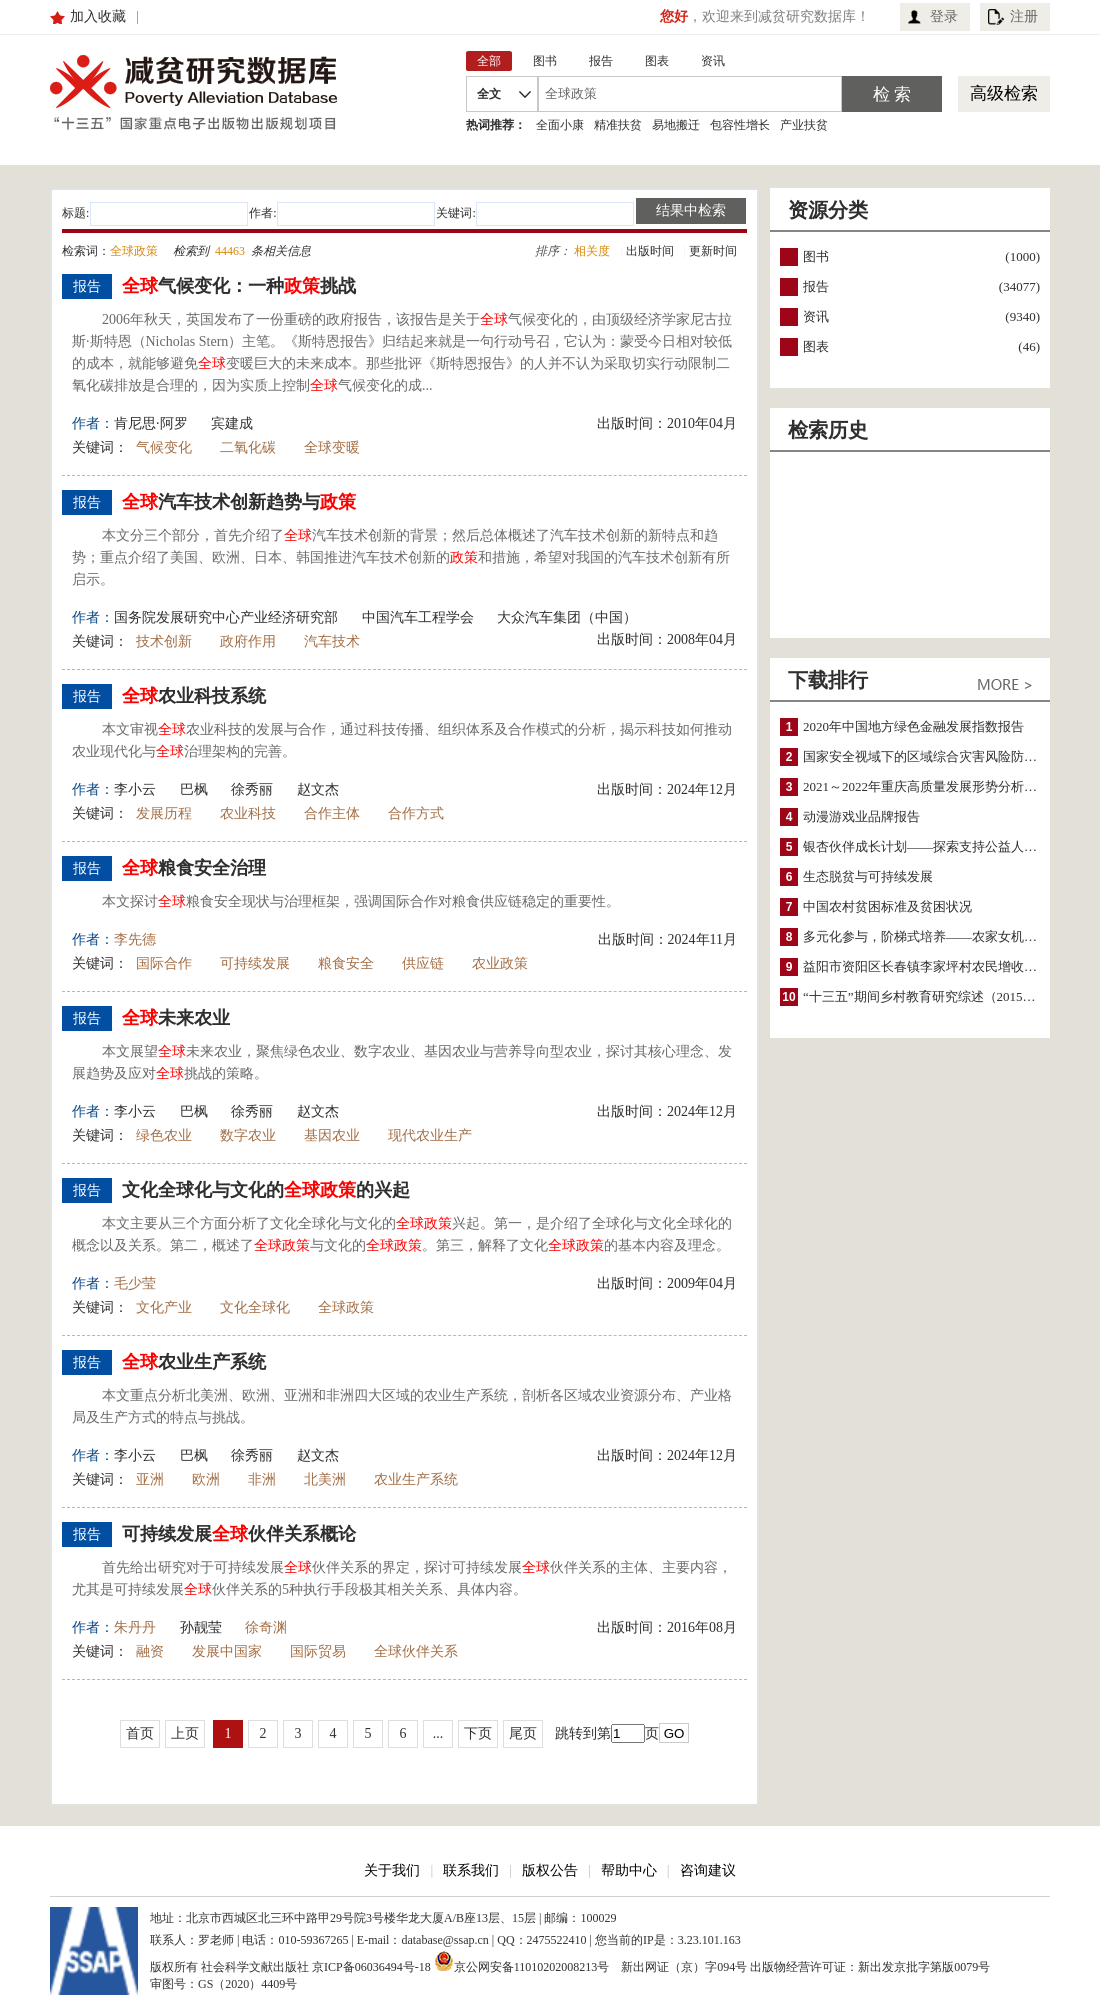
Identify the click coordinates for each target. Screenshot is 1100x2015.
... (438, 1733)
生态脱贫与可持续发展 (868, 876)
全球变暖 (332, 447)
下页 (478, 1733)
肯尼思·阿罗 (151, 423)
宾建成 (232, 423)
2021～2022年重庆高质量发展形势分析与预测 (933, 786)
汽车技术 (332, 641)
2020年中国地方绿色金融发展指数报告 (913, 726)
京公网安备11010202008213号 (522, 1961)
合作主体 (332, 813)
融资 (150, 1651)
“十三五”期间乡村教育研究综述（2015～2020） (939, 996)
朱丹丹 (135, 1627)
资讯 (816, 316)
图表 (816, 346)
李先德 (135, 939)
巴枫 (194, 789)
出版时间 (650, 251)
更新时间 (713, 251)
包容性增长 (740, 125)
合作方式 (416, 813)
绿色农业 (164, 1135)
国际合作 (164, 963)
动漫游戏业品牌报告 (861, 816)
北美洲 (325, 1479)
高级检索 (1004, 93)
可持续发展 (255, 963)
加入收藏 (98, 16)
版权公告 (550, 1870)
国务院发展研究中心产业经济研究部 (226, 617)
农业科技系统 (194, 696)
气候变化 (164, 447)
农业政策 (500, 963)
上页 (185, 1733)
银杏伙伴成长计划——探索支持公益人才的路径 (939, 846)
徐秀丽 (252, 789)
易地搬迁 (676, 125)
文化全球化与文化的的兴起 (266, 1190)
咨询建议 (708, 1870)
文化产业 (164, 1307)
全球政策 (346, 1307)
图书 (816, 256)
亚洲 (150, 1479)
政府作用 (248, 641)
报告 (816, 286)
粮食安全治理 (194, 868)
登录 (944, 16)
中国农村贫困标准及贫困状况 (887, 906)
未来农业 (176, 1018)
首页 (140, 1733)
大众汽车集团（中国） (567, 617)
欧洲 (206, 1479)
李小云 (135, 789)
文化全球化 (255, 1307)
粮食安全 (346, 963)
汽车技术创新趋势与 (239, 502)
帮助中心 (629, 1870)
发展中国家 (227, 1651)
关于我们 (392, 1870)
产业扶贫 (804, 125)
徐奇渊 (266, 1627)
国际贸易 (318, 1651)
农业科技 (248, 813)
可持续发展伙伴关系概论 (239, 1534)
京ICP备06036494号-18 (371, 1967)
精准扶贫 (618, 125)
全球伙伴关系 (416, 1651)
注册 (1024, 16)
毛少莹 (135, 1283)
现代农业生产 (430, 1135)
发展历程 (164, 813)
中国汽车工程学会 (418, 617)
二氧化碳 (248, 447)
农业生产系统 (194, 1362)
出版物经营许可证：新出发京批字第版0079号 (870, 1967)
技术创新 (164, 641)
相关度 (592, 251)
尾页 (523, 1733)
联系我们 (471, 1870)
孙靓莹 (201, 1627)
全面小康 (560, 125)
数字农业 (248, 1135)
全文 (489, 94)
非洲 (262, 1479)
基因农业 (332, 1135)
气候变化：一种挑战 (239, 286)
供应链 (423, 963)
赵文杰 (318, 789)
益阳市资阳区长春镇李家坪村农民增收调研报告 (939, 966)
